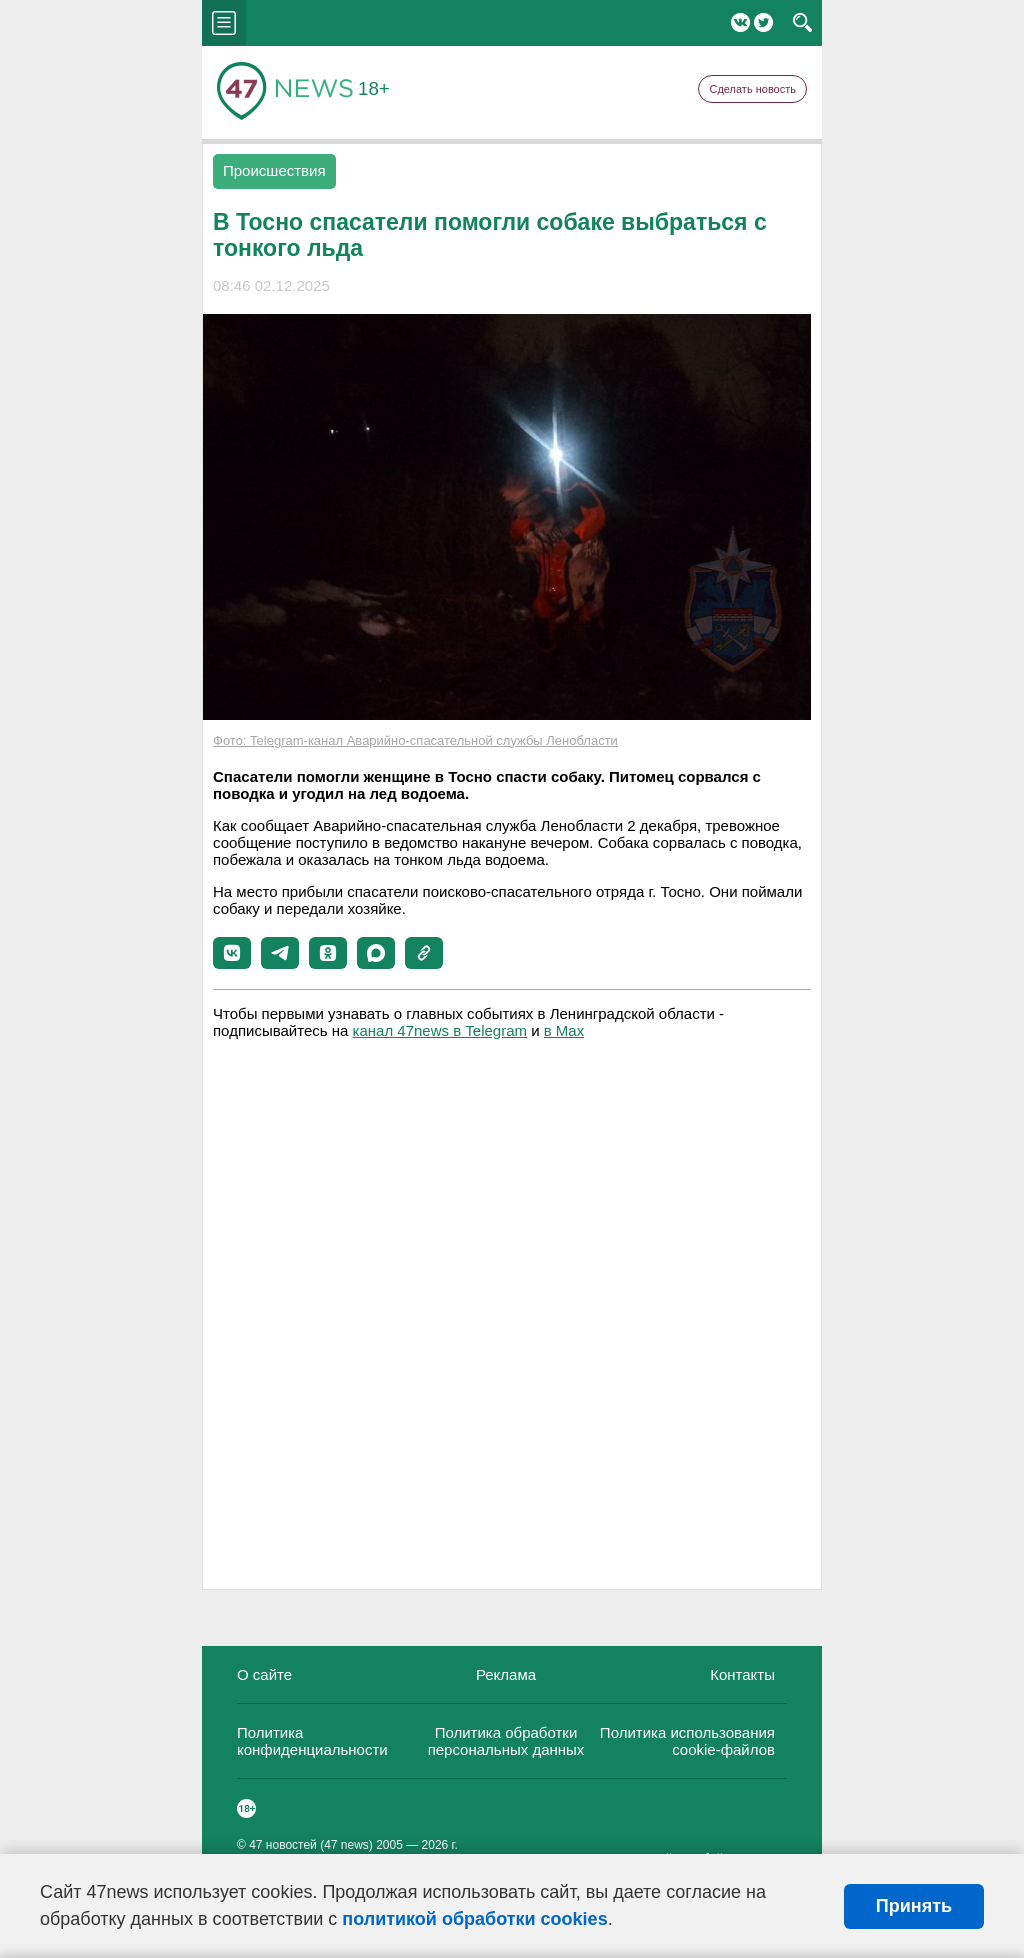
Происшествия (274, 170)
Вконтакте (740, 22)
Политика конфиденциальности (312, 1741)
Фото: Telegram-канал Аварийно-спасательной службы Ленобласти (415, 740)
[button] (232, 953)
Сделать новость (752, 89)
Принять (914, 1906)
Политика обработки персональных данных (506, 1741)
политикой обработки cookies (474, 1919)
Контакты (742, 1674)
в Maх (564, 1030)
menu (224, 23)
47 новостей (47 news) (311, 1845)
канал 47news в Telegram (440, 1030)
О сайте (264, 1674)
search (802, 23)
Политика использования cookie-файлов (687, 1741)
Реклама (506, 1674)
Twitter (763, 22)
